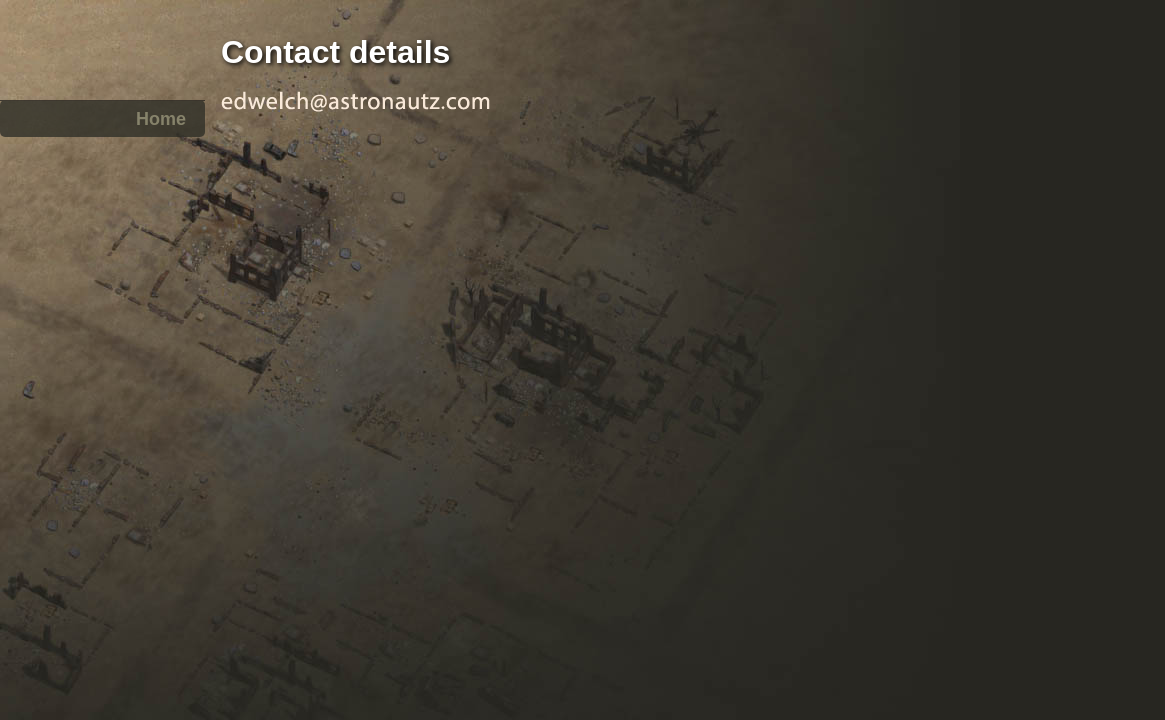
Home (161, 119)
